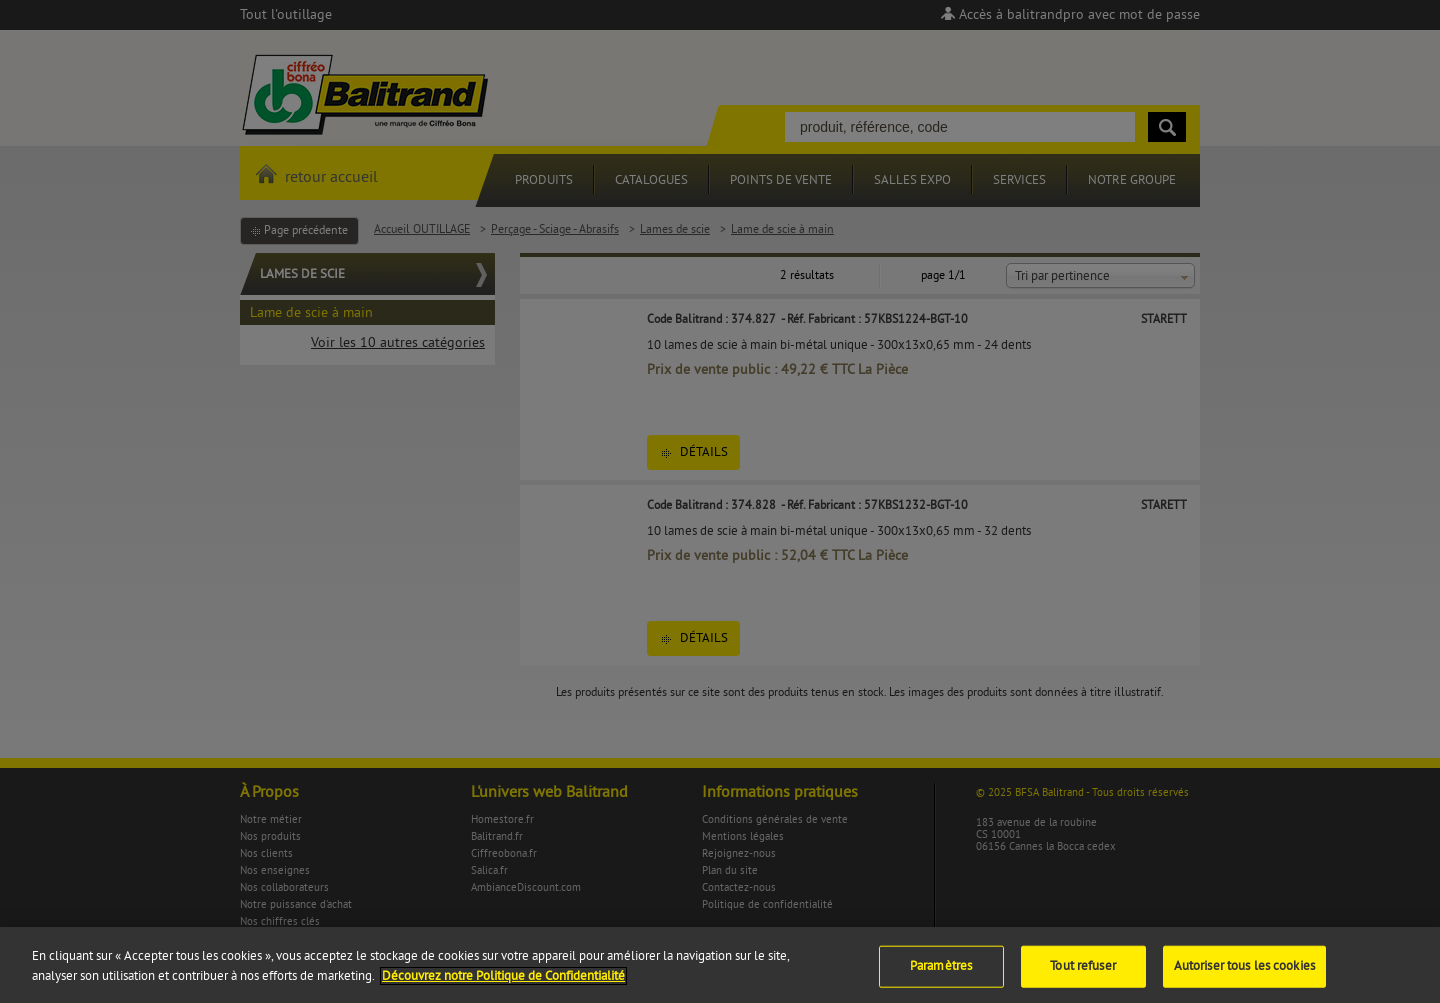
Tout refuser (1083, 974)
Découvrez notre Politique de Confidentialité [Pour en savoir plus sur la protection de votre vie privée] (503, 984)
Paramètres (941, 974)
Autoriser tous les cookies (1244, 974)
